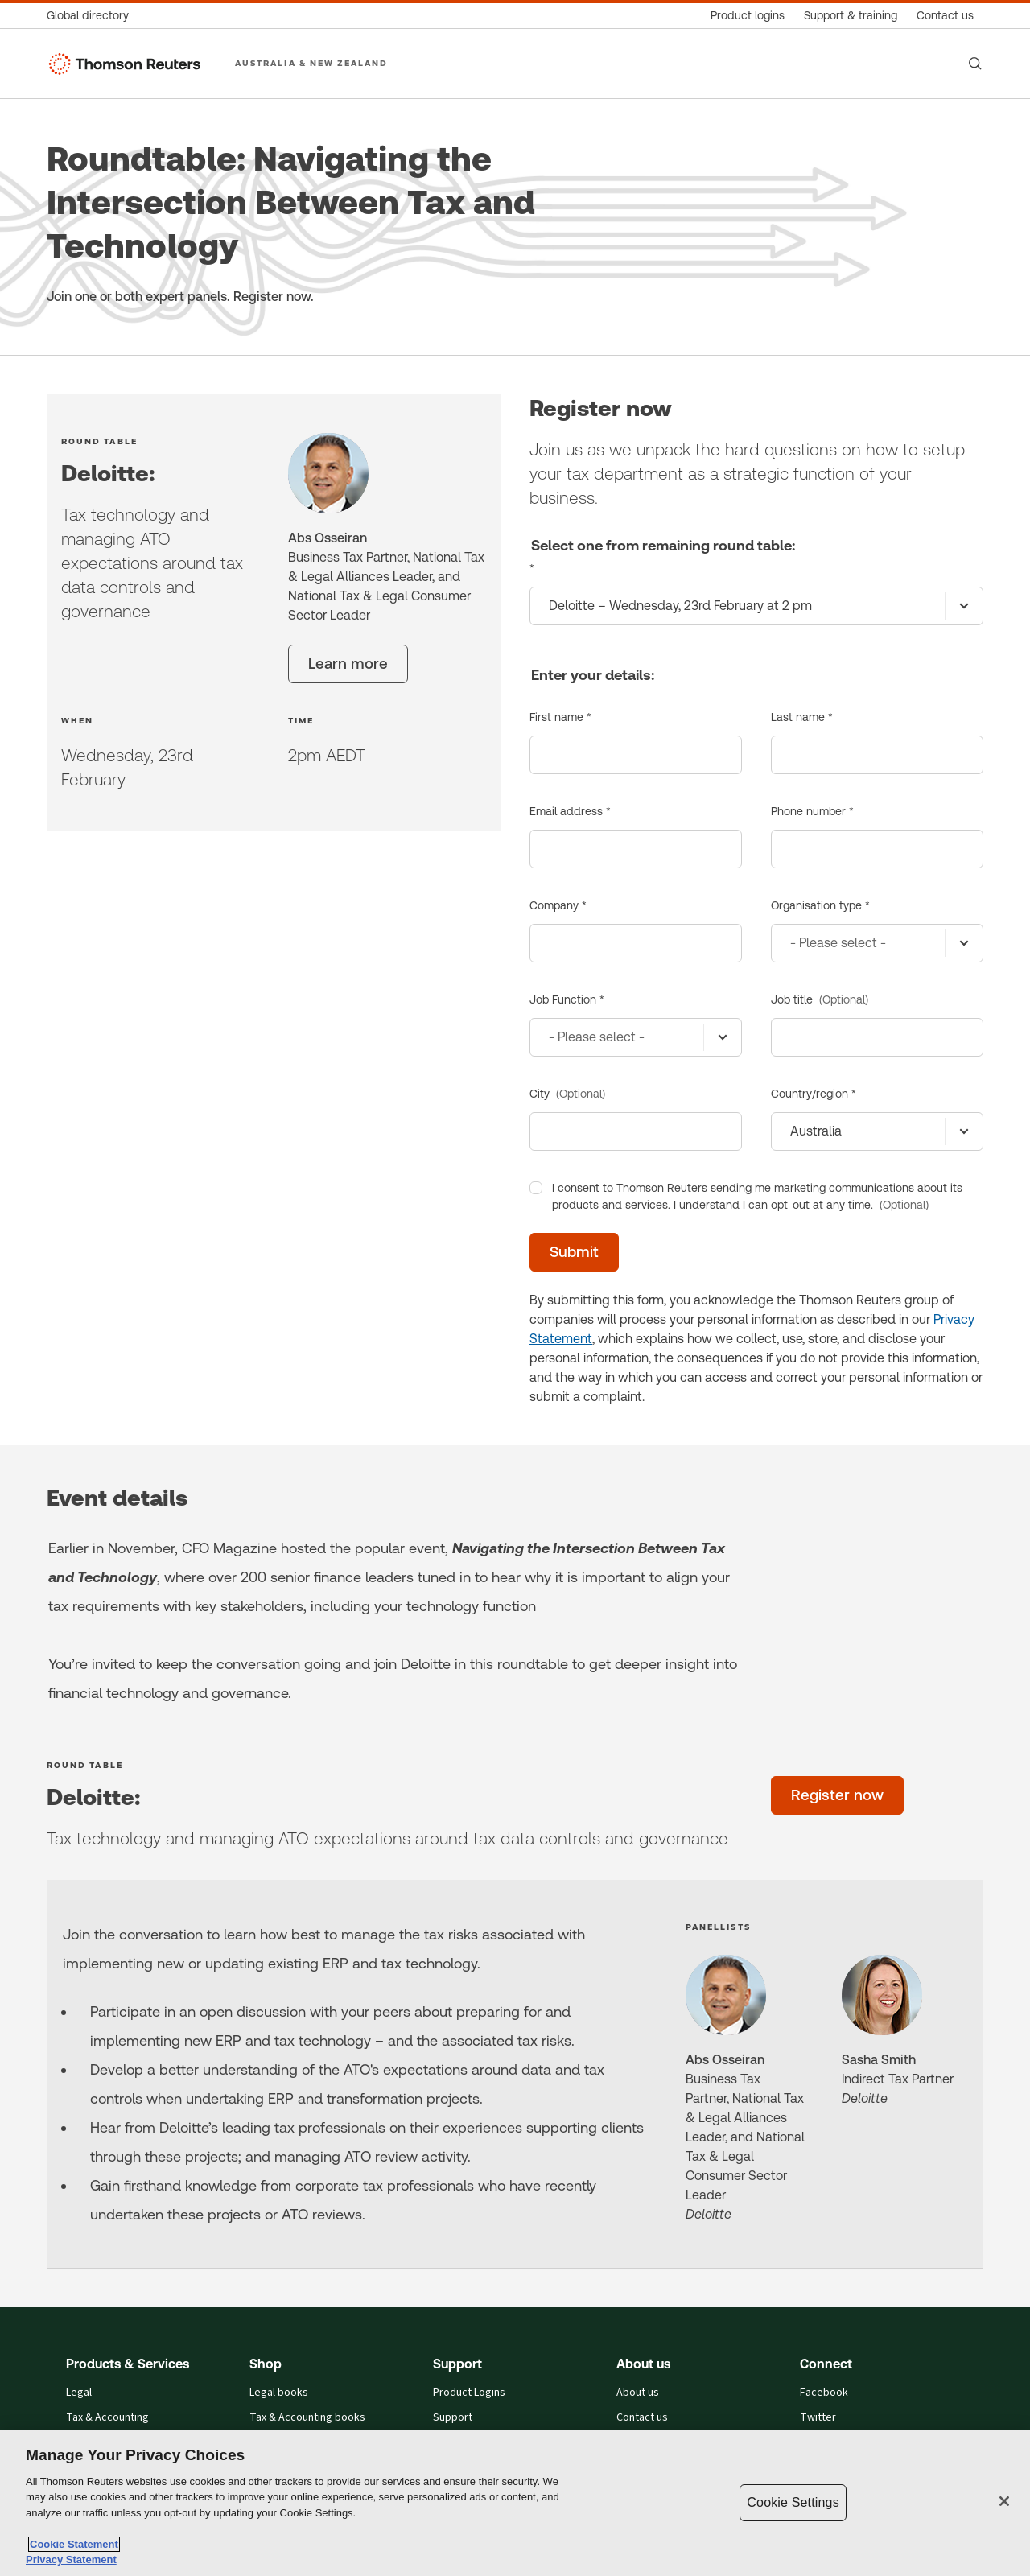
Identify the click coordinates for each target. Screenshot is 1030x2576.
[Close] (1004, 2501)
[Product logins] (747, 15)
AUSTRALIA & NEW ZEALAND (312, 62)
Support (452, 2418)
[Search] (975, 63)
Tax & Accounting (107, 2418)
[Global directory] (92, 15)
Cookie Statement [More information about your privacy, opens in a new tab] (74, 2544)
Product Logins (469, 2393)
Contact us (642, 2418)
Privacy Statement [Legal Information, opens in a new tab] (71, 2559)
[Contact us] (945, 15)
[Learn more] (348, 664)
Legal (79, 2393)
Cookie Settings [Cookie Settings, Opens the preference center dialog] (792, 2502)
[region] (515, 2503)
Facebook (824, 2393)
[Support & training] (850, 15)
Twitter (818, 2418)
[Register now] (837, 1795)
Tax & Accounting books (307, 2418)
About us (637, 2393)
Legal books (278, 2393)
